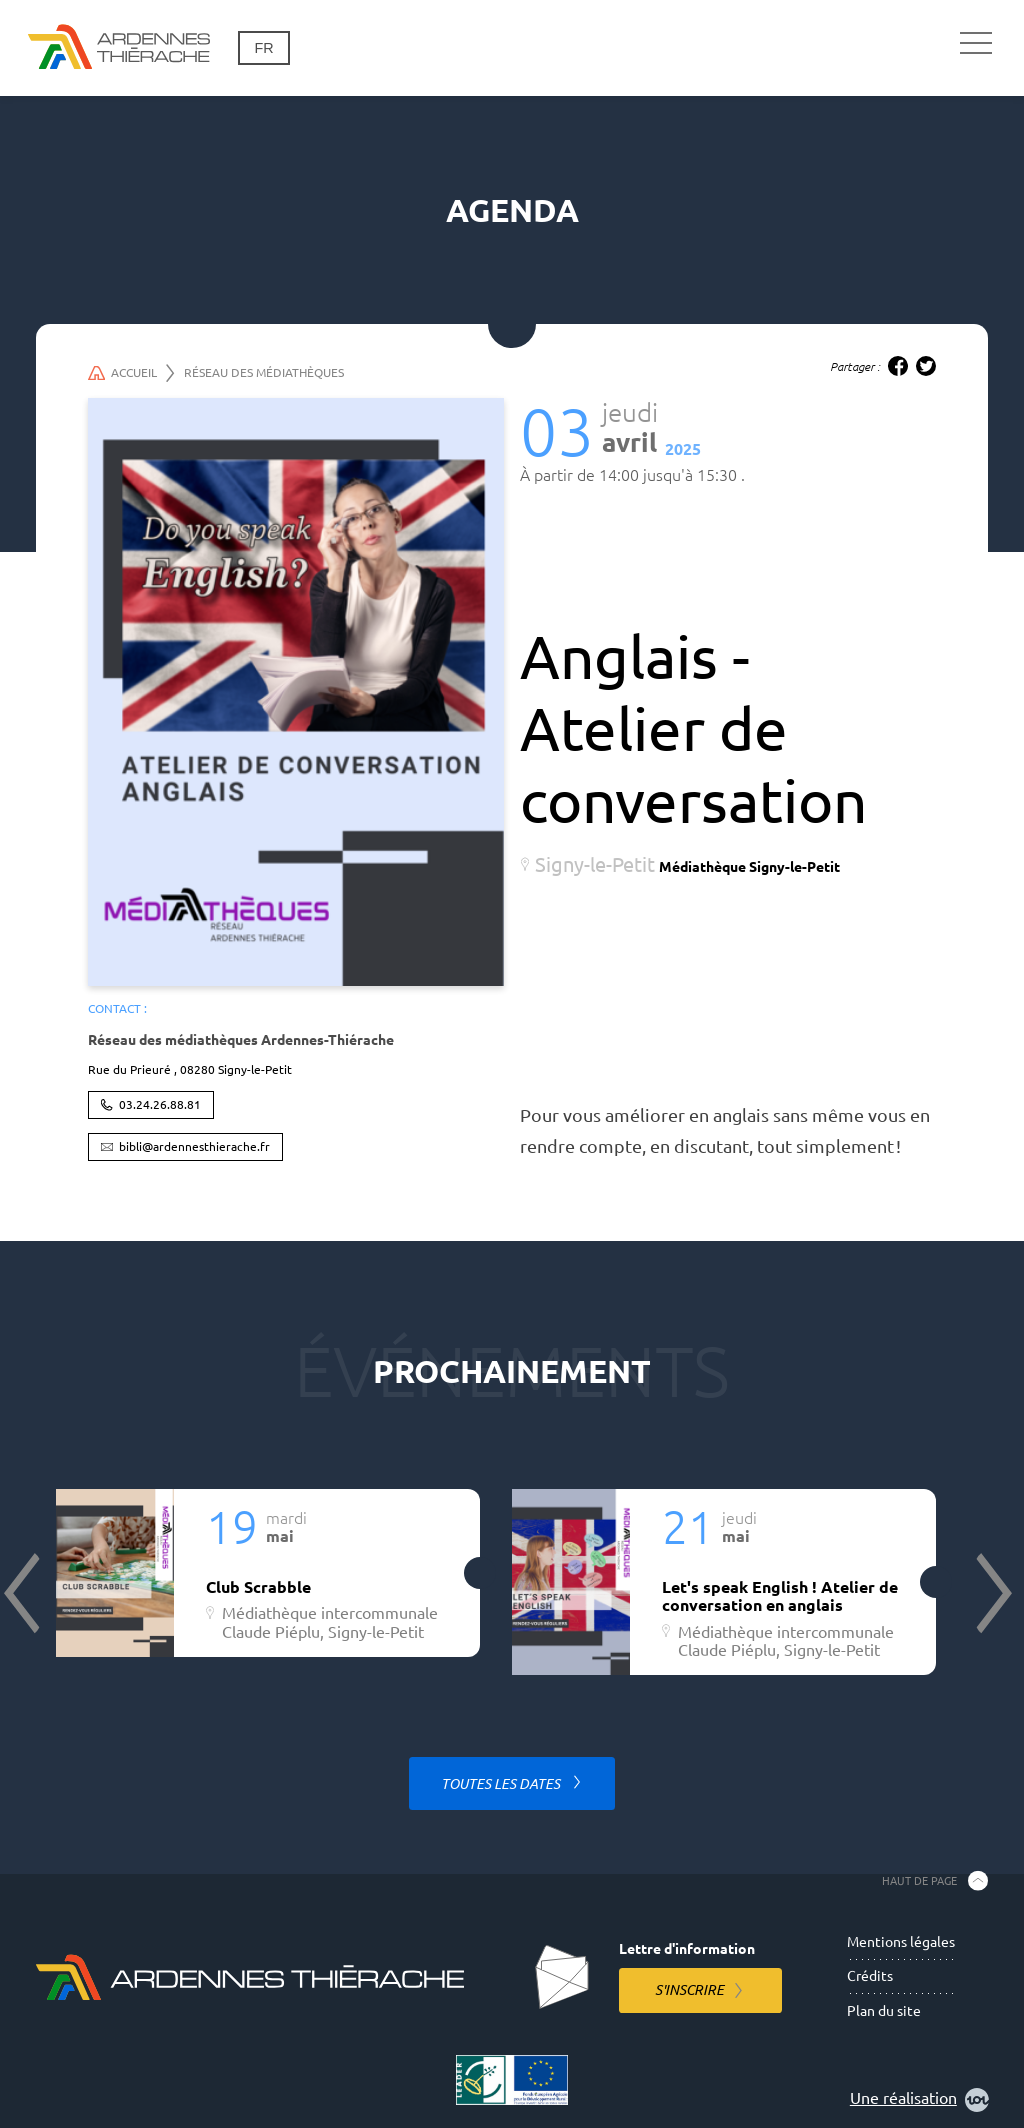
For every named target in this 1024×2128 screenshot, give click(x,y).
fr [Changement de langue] (263, 48)
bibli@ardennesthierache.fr (194, 1146)
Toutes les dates (502, 1784)
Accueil (131, 373)
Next (992, 1593)
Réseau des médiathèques (264, 372)
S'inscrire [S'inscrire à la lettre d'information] (689, 1990)
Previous (24, 1593)
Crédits (870, 1976)
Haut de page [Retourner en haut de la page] (919, 1880)
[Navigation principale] (976, 44)
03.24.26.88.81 (160, 1104)
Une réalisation (919, 2100)
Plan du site (884, 2011)
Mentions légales (901, 1942)
